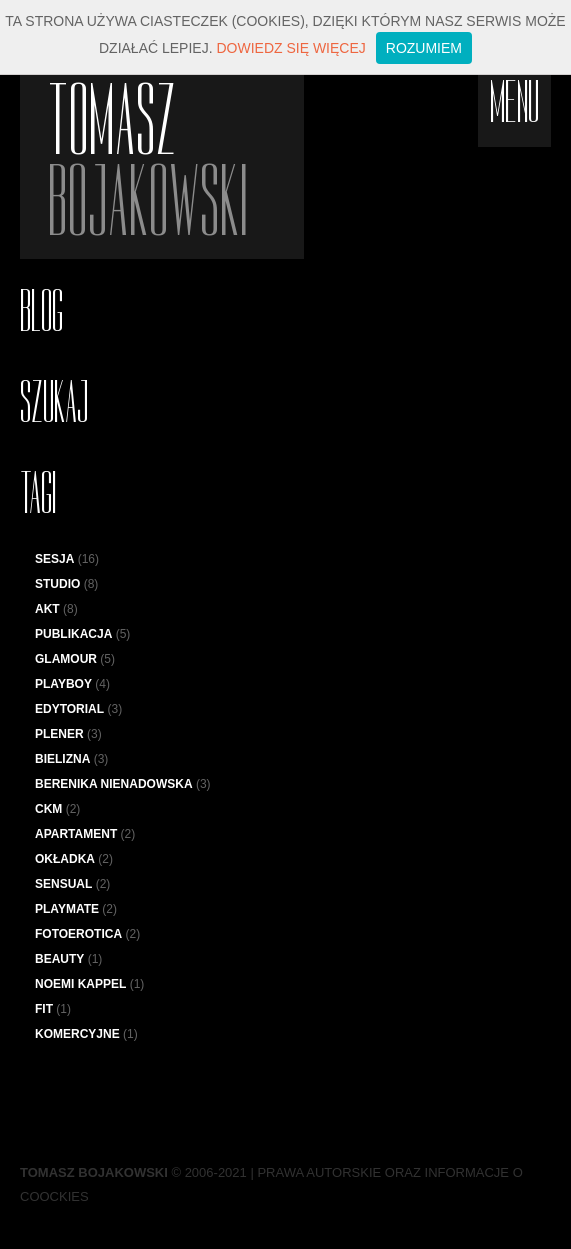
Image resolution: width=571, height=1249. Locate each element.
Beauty (59, 959)
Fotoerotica (78, 934)
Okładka (65, 859)
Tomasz (176, 161)
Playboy (63, 684)
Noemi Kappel (80, 984)
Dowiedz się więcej (290, 48)
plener (59, 734)
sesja (54, 559)
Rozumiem (424, 48)
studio (57, 584)
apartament (76, 834)
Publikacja (73, 634)
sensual (63, 884)
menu (514, 102)
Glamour (66, 659)
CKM (48, 809)
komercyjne (77, 1034)
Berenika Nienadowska (114, 784)
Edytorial (69, 709)
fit (44, 1009)
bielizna (62, 759)
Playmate (67, 909)
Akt (47, 609)
